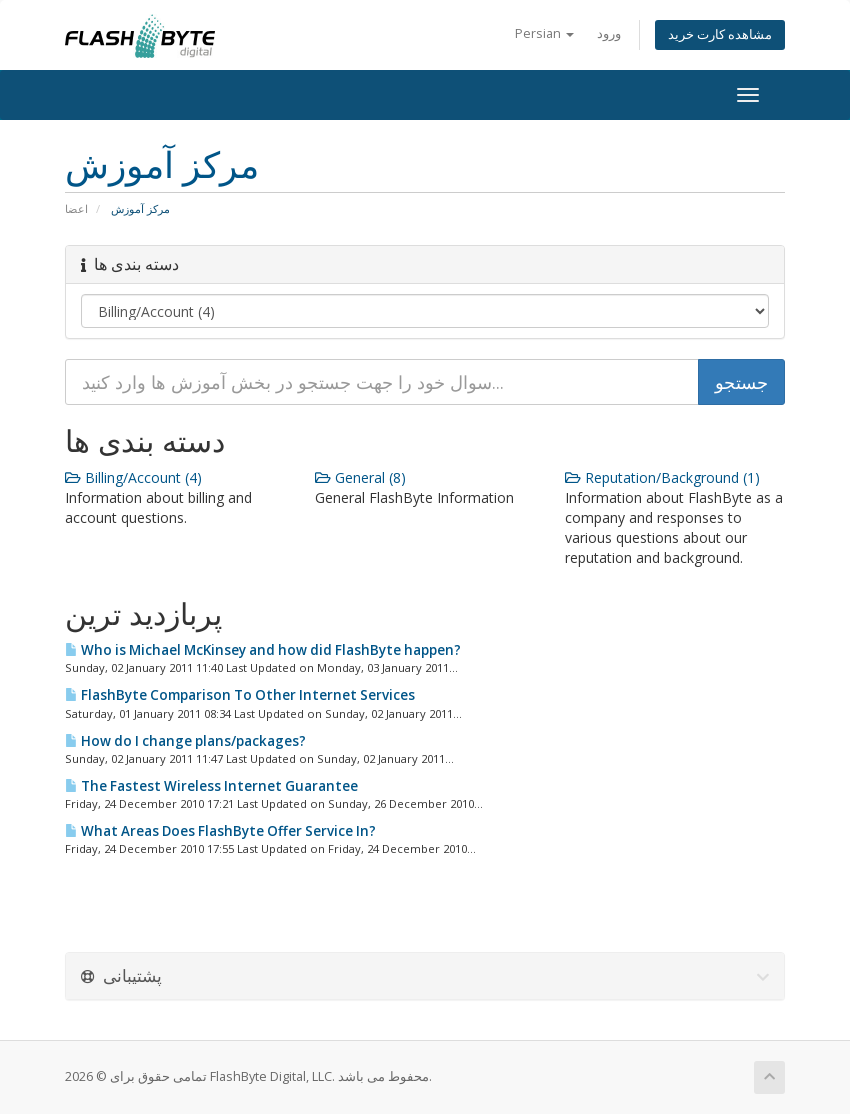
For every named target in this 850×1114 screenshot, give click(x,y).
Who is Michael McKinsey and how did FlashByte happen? (263, 650)
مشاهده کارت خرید (720, 34)
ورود (609, 33)
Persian (544, 33)
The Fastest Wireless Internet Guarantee (211, 786)
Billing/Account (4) (133, 477)
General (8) (360, 477)
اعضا (76, 208)
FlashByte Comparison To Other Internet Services (240, 695)
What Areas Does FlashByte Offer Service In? (220, 831)
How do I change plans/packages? (185, 741)
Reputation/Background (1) (662, 477)
